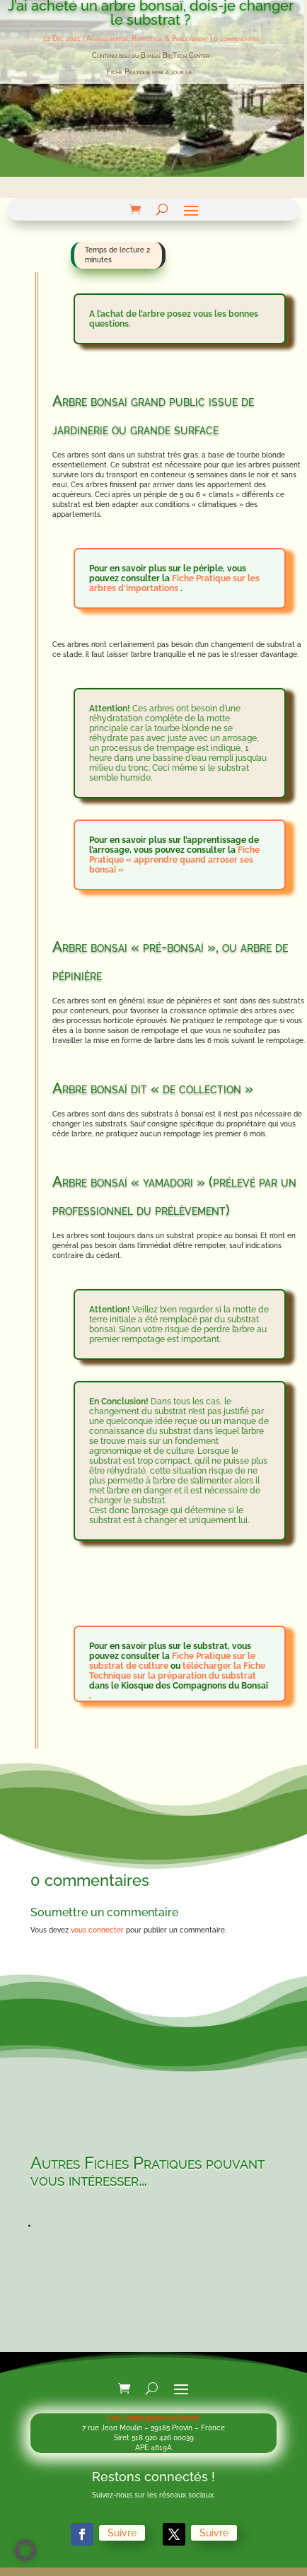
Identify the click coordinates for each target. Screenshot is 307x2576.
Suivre (134, 2534)
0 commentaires (236, 38)
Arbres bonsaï (107, 38)
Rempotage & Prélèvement (170, 38)
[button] (25, 2550)
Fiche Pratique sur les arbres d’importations (174, 583)
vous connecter (97, 1930)
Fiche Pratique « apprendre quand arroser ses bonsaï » (174, 860)
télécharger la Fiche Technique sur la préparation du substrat (177, 1671)
